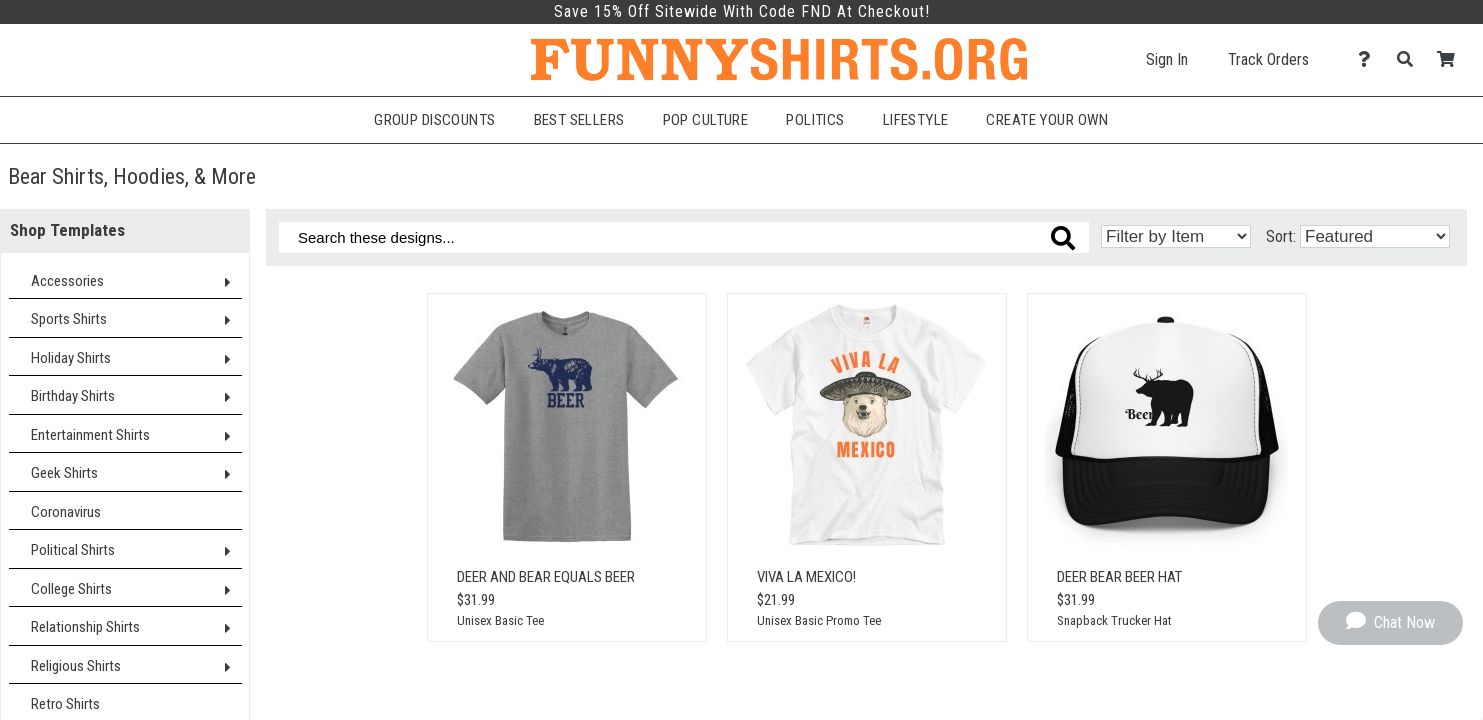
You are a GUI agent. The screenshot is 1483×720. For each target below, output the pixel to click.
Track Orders (1268, 59)
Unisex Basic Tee (500, 620)
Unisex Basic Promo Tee (819, 620)
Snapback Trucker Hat (1114, 620)
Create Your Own (1047, 120)
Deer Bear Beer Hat (1119, 577)
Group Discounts (434, 120)
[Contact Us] (1369, 59)
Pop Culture (706, 120)
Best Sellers (579, 120)
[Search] (1410, 59)
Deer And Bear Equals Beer (546, 577)
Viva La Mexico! (806, 577)
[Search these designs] (684, 237)
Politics (815, 120)
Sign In (1167, 59)
